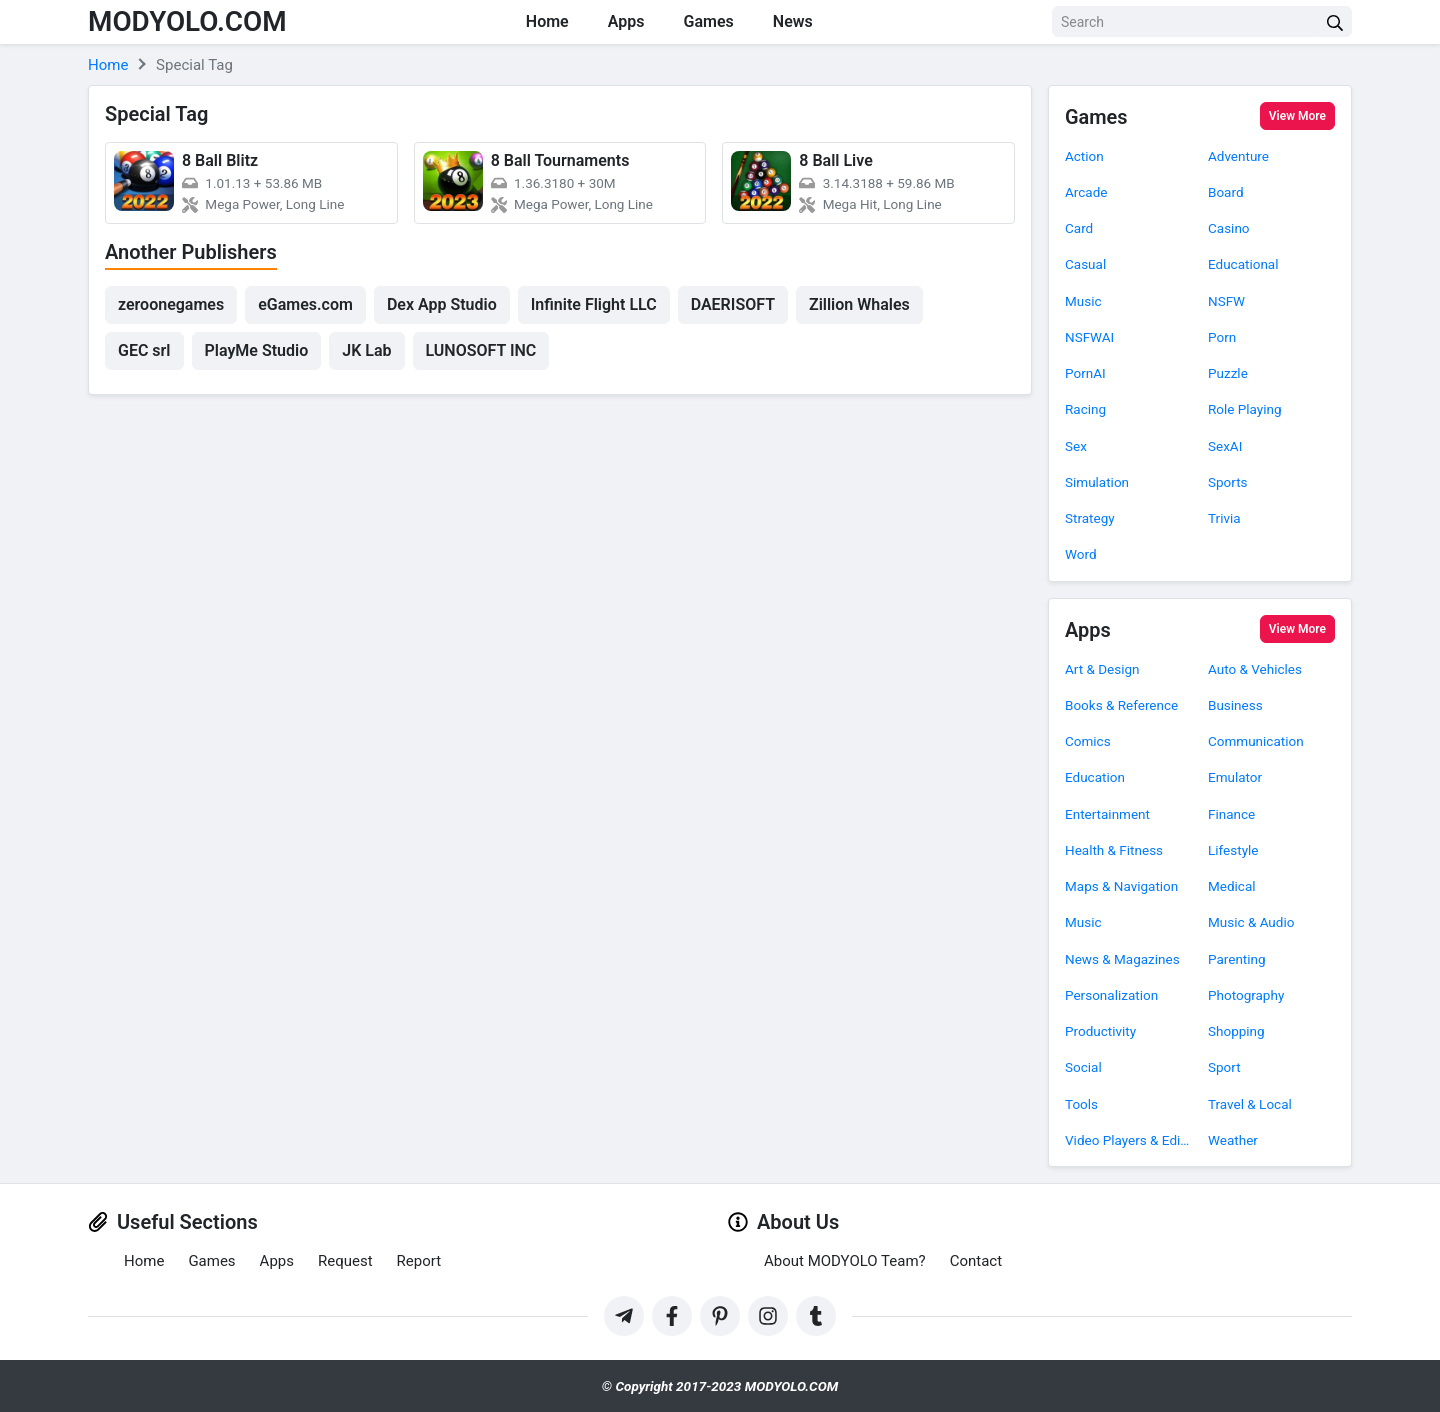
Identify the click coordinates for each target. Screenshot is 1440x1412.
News (795, 21)
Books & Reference (1121, 705)
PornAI (1085, 373)
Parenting (1237, 959)
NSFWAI (1089, 337)
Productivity (1100, 1031)
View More (1297, 116)
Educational (1243, 264)
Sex (1076, 446)
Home (546, 21)
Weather (1233, 1140)
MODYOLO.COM (188, 21)
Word (1081, 554)
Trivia (1224, 518)
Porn (1222, 337)
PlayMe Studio (257, 350)
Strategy (1090, 518)
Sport (1224, 1067)
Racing (1085, 409)
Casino (1229, 228)
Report (419, 1261)
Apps (626, 21)
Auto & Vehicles (1255, 669)
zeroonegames (171, 304)
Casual (1085, 264)
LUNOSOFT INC (481, 350)
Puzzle (1228, 373)
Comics (1088, 741)
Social (1083, 1067)
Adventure (1238, 156)
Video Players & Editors (1128, 1140)
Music (1083, 301)
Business (1235, 705)
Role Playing (1245, 409)
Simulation (1097, 482)
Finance (1231, 814)
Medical (1232, 886)
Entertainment (1107, 814)
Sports (1228, 482)
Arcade (1086, 192)
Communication (1256, 741)
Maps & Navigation (1121, 886)
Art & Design (1102, 669)
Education (1095, 777)
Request (345, 1261)
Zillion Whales (859, 304)
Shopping (1236, 1031)
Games (710, 21)
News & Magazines (1122, 959)
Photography (1246, 995)
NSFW (1226, 301)
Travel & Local (1250, 1104)
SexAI (1225, 446)
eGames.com (305, 304)
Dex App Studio (442, 304)
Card (1079, 228)
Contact (976, 1261)
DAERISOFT (733, 304)
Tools (1081, 1104)
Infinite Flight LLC (594, 304)
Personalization (1111, 995)
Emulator (1235, 777)
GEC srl (144, 350)
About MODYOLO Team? (845, 1261)
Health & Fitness (1114, 850)
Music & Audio (1251, 922)
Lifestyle (1233, 850)
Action (1084, 156)
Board (1226, 192)
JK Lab (366, 350)
